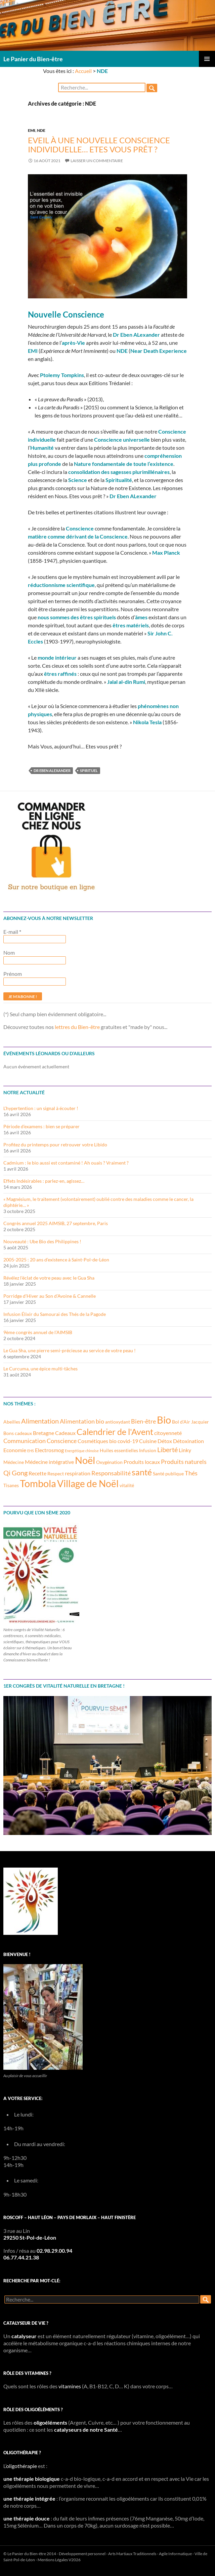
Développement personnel (82, 2553)
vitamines (69, 2386)
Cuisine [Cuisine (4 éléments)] (148, 1441)
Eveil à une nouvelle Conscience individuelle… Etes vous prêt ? (99, 144)
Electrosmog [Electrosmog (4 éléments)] (49, 1450)
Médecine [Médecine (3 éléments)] (13, 1462)
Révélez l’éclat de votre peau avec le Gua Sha (48, 1278)
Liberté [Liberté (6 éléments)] (167, 1449)
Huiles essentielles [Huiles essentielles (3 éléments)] (119, 1450)
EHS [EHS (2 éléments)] (30, 1450)
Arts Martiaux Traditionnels (132, 2553)
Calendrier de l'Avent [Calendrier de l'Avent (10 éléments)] (115, 1432)
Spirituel (89, 770)
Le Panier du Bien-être (33, 59)
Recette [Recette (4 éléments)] (37, 1473)
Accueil (83, 71)
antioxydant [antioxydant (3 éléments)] (117, 1422)
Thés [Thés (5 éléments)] (191, 1473)
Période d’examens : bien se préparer (41, 1126)
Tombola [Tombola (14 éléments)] (38, 1483)
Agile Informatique (175, 2553)
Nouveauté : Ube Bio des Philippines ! (42, 1241)
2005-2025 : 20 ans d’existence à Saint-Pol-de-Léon (56, 1259)
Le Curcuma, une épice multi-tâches (40, 1368)
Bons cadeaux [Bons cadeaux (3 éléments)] (17, 1433)
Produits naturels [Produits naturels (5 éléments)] (184, 1461)
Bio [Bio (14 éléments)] (164, 1420)
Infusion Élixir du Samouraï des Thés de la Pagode (54, 1314)
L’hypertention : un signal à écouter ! (40, 1108)
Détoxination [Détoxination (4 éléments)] (188, 1441)
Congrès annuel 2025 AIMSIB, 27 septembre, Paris (55, 1223)
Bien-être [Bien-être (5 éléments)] (143, 1421)
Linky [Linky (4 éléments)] (185, 1450)
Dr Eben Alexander (52, 770)
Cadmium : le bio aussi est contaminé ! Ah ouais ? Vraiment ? (66, 1163)
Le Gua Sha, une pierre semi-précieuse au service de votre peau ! (69, 1350)
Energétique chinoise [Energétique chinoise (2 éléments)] (82, 1450)
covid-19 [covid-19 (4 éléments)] (128, 1441)
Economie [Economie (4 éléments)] (14, 1450)
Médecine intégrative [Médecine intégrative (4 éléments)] (49, 1462)
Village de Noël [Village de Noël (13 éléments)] (88, 1483)
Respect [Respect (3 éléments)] (55, 1473)
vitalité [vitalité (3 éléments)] (127, 1485)
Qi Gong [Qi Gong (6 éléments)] (15, 1473)
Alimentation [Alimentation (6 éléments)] (40, 1421)
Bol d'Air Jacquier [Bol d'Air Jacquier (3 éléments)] (190, 1422)
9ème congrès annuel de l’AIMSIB (37, 1332)
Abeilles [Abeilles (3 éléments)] (11, 1422)
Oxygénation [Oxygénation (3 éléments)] (109, 1462)
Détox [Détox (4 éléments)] (165, 1441)
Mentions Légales (53, 2559)
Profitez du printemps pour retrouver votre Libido (55, 1144)
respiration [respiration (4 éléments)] (77, 1473)
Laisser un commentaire (97, 160)
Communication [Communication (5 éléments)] (24, 1440)
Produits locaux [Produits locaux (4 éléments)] (142, 1462)
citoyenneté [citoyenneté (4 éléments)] (168, 1433)
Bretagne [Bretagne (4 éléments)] (43, 1433)
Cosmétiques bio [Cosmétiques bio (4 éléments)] (97, 1441)
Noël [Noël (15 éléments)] (85, 1460)
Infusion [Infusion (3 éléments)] (147, 1450)
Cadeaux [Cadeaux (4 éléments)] (65, 1433)
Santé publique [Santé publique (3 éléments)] (168, 1473)
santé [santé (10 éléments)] (142, 1472)
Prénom (12, 973)
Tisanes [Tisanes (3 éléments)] (11, 1485)
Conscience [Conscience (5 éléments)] (62, 1440)
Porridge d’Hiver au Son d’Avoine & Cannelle (49, 1296)
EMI (31, 130)
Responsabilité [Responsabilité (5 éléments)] (111, 1473)
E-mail (12, 931)
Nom (9, 952)
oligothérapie (21, 2466)
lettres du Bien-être (77, 1027)
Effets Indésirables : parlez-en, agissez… (43, 1181)
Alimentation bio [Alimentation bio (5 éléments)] (82, 1421)
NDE (41, 130)
